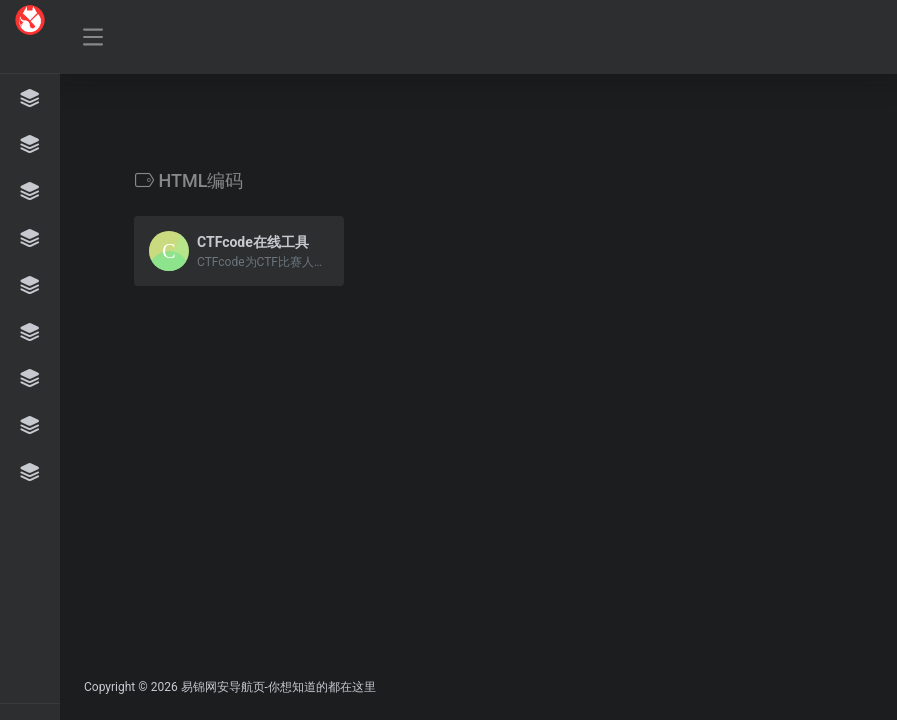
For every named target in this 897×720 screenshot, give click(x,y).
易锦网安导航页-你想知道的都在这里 (278, 687)
